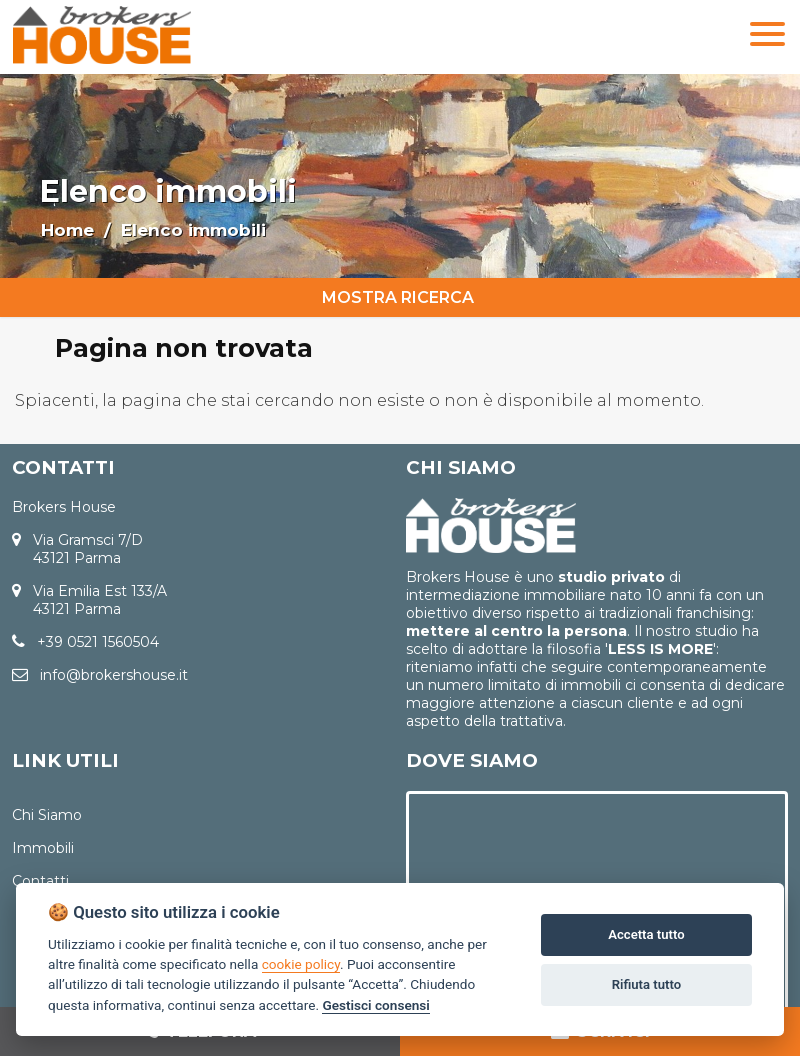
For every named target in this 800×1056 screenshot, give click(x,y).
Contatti (40, 881)
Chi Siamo (47, 815)
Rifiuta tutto (646, 984)
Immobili (43, 848)
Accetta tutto (646, 934)
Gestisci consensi (375, 1005)
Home (67, 230)
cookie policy (301, 964)
